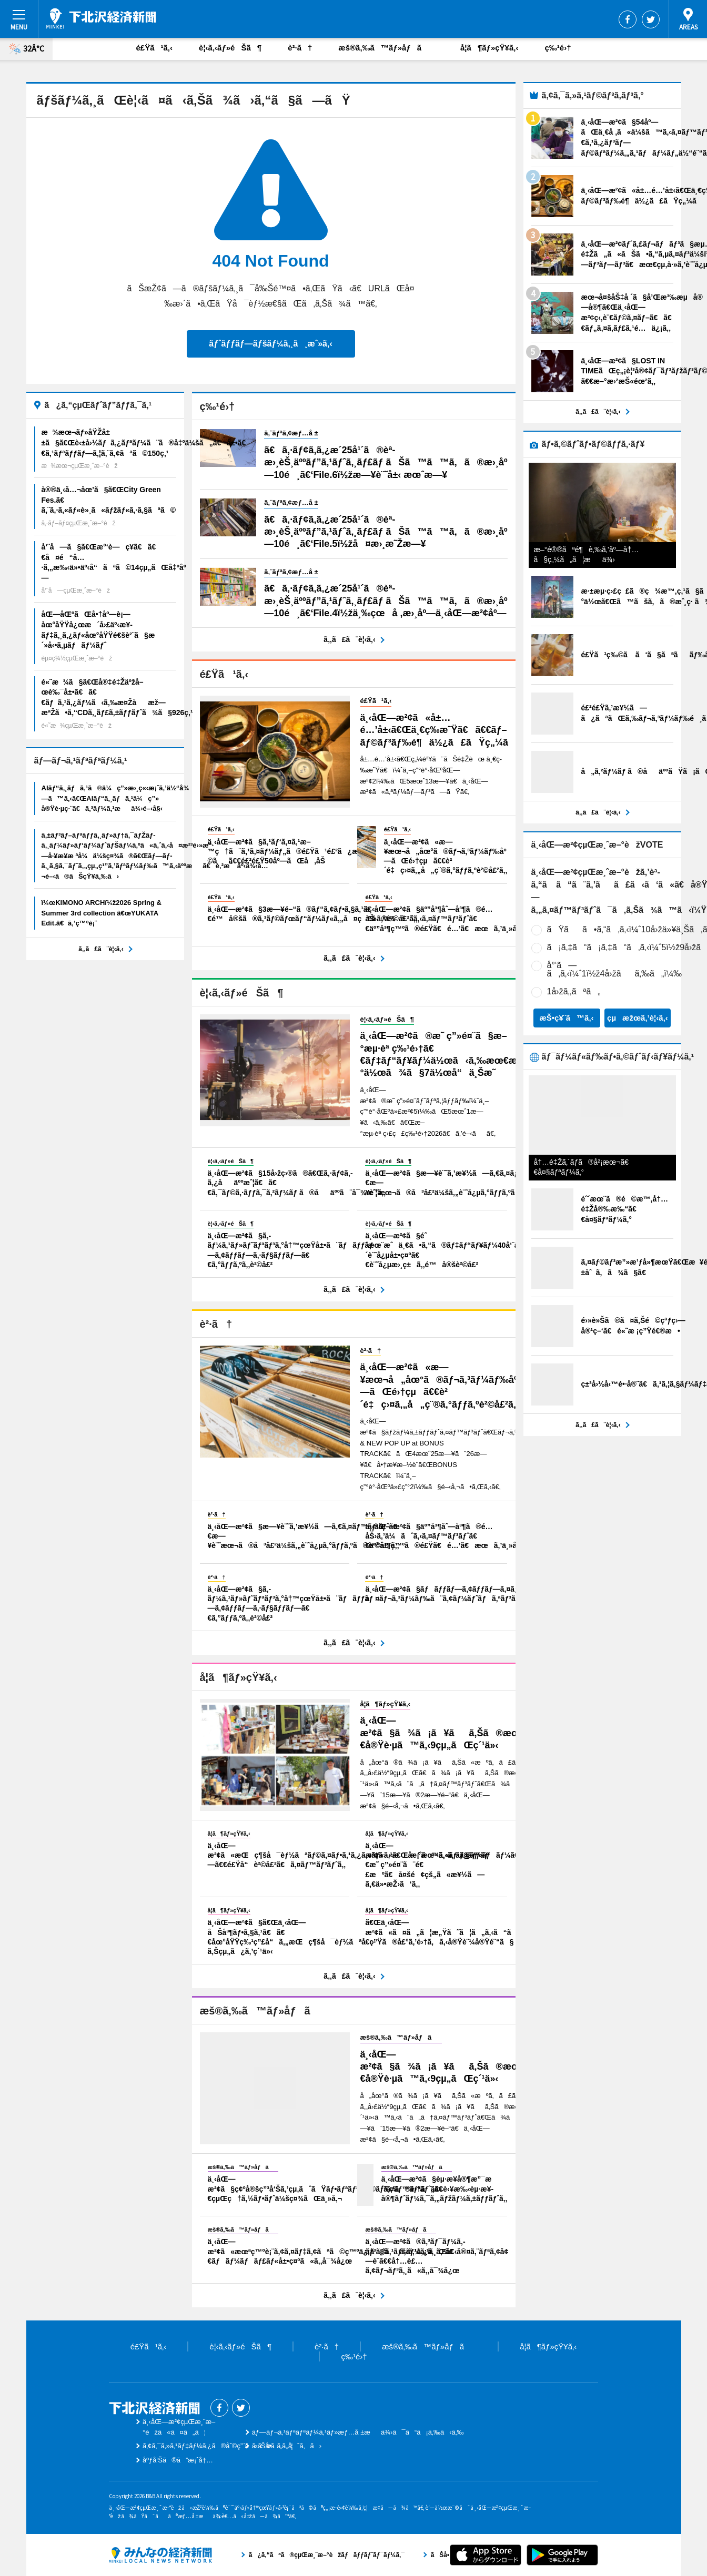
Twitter (651, 19)
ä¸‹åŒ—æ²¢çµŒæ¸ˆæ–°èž (101, 18)
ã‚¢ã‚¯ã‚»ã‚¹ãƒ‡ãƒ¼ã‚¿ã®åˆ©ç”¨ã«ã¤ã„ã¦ (218, 2446)
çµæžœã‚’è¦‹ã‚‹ (637, 1017)
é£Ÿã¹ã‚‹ (154, 47)
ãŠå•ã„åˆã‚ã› (286, 2446)
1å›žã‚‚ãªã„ (574, 991)
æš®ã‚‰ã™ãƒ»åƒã (386, 47)
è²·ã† (300, 47)
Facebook (628, 19)
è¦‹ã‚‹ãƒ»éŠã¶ (230, 47)
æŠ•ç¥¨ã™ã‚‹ (566, 1017)
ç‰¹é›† (557, 47)
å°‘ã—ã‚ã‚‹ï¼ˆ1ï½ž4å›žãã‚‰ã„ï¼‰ (614, 969)
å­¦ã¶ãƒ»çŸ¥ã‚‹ (489, 47)
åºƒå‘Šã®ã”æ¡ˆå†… (178, 2460)
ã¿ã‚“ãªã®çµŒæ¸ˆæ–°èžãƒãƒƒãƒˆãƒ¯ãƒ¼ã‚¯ (160, 2555)
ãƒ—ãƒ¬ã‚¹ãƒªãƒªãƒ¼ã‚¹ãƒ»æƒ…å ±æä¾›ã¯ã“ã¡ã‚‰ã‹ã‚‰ (358, 2432)
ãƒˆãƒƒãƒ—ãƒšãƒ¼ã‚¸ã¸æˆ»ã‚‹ (270, 343)
